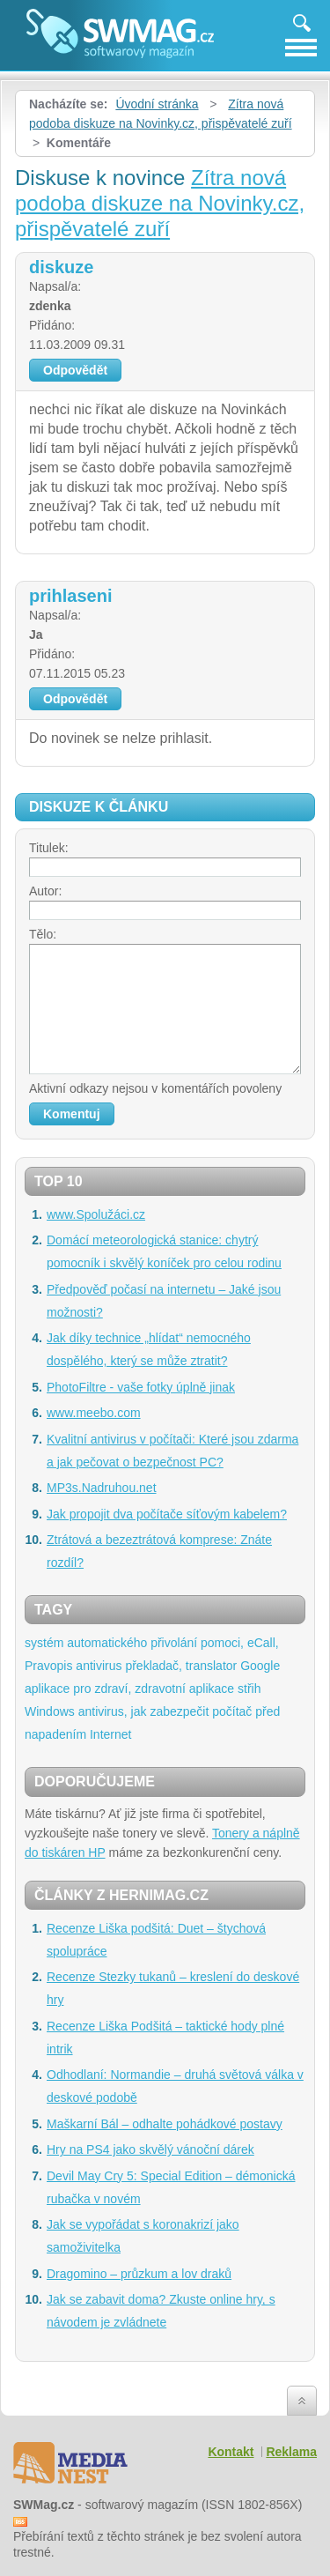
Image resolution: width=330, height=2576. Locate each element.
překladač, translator (181, 1666)
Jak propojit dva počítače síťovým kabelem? (167, 1514)
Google (260, 1666)
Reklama (291, 2452)
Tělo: (42, 934)
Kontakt (230, 2452)
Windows (50, 1711)
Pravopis (48, 1666)
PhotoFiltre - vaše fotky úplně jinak (141, 1387)
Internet (110, 1734)
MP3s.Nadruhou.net (102, 1488)
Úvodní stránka (156, 104)
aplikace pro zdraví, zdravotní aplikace (129, 1688)
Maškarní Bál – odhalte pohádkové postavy (164, 2124)
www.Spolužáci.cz (96, 1214)
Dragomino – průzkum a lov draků (139, 2274)
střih (249, 1688)
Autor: (45, 891)
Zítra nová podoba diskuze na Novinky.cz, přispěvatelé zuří (159, 203)
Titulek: (49, 848)
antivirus (98, 1666)
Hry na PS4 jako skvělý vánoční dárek (150, 2149)
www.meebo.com (94, 1413)
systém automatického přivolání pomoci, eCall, (152, 1643)
